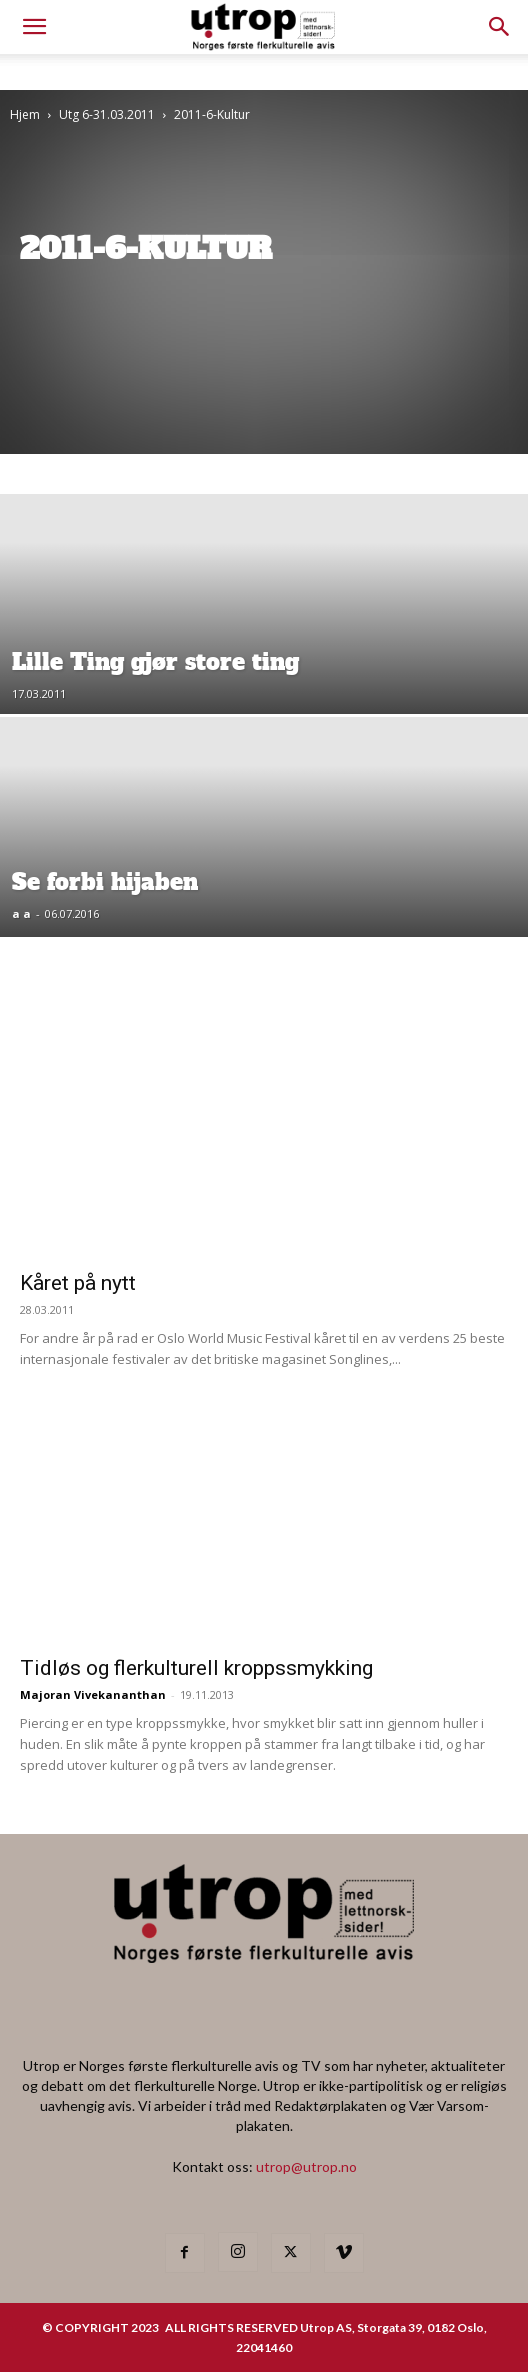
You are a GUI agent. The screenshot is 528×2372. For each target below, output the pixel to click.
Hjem (25, 114)
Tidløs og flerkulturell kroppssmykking (196, 1668)
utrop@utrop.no (306, 2166)
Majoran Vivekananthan (93, 1694)
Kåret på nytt (78, 1283)
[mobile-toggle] (34, 27)
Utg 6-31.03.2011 (107, 114)
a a (21, 913)
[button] (500, 27)
